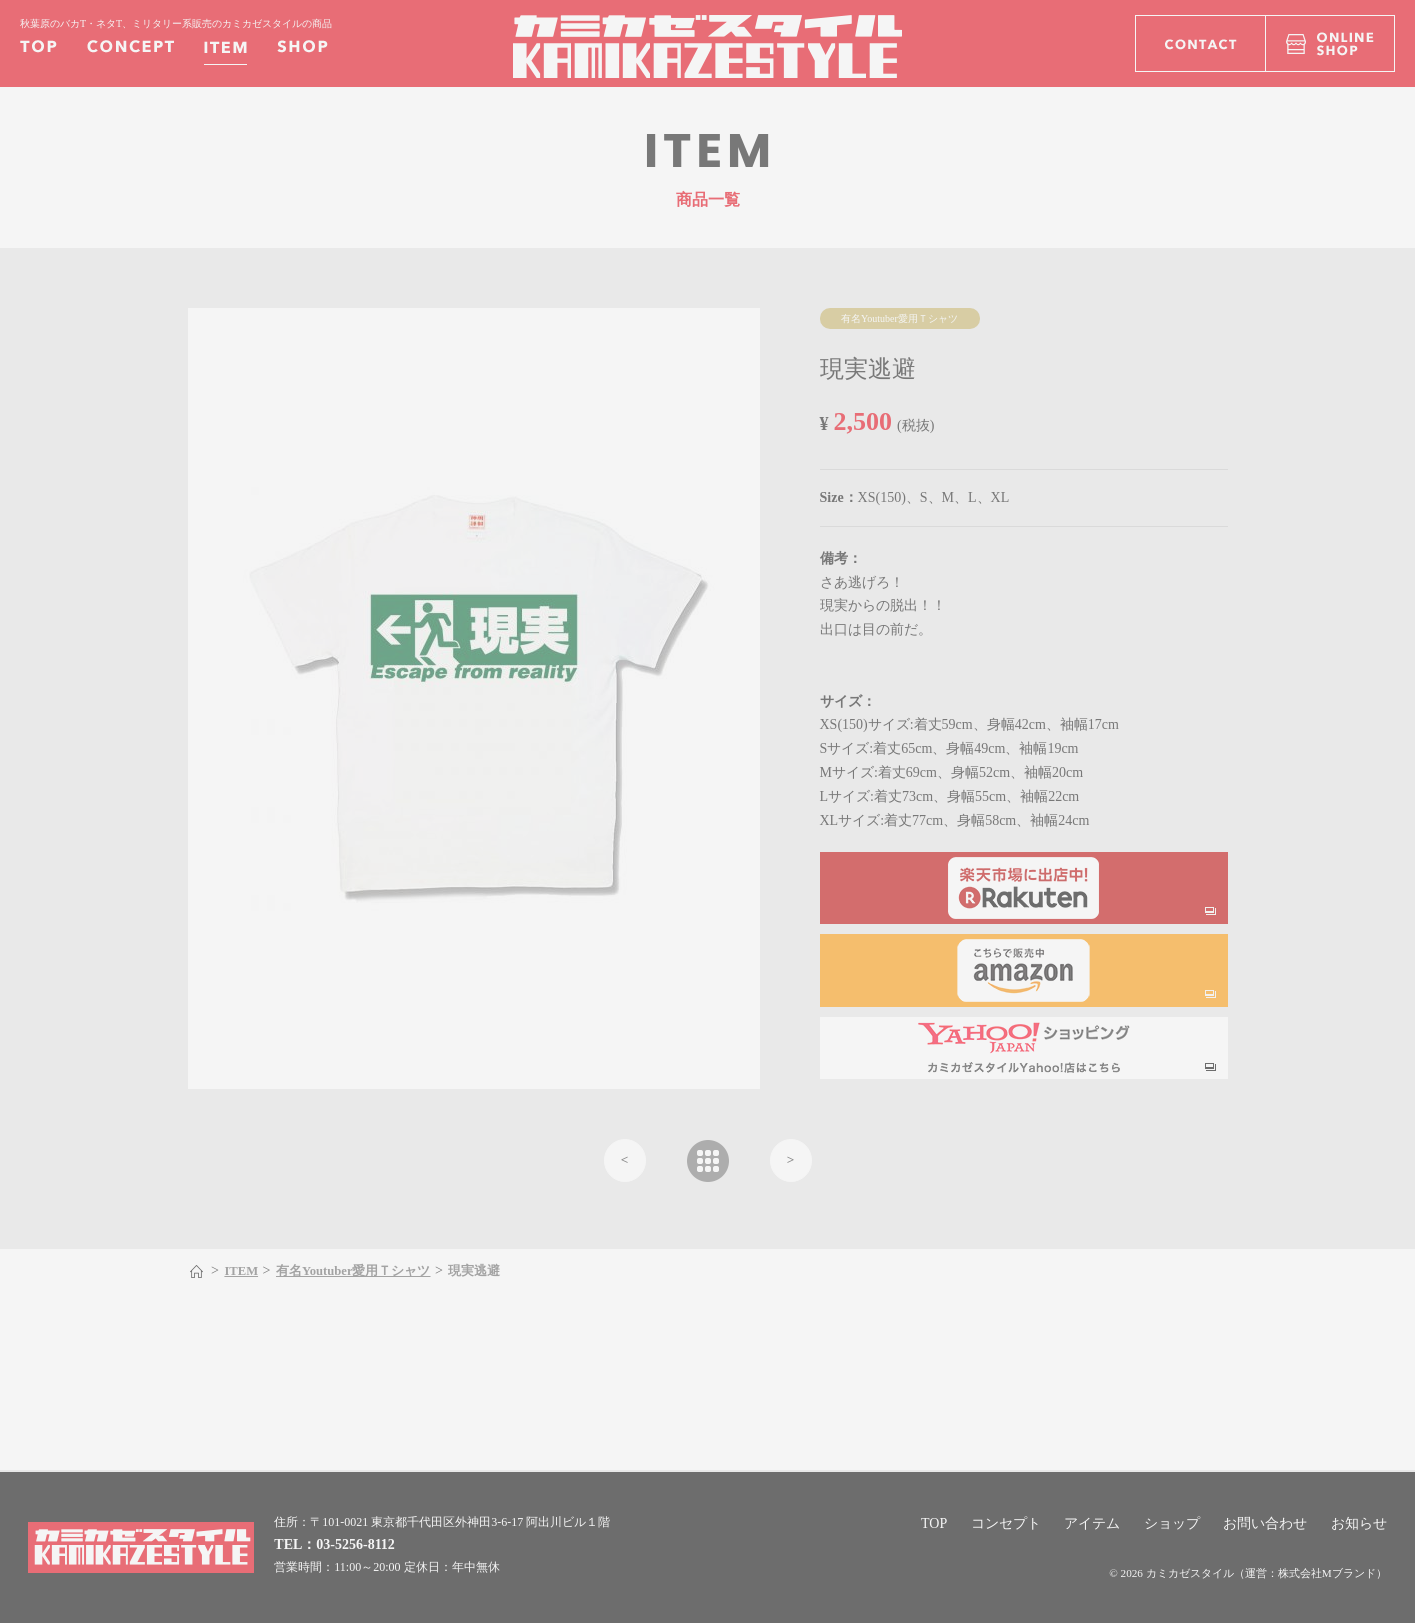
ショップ (1172, 1523)
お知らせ (1359, 1523)
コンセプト (1006, 1523)
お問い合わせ (1265, 1523)
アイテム (1092, 1523)
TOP (934, 1523)
